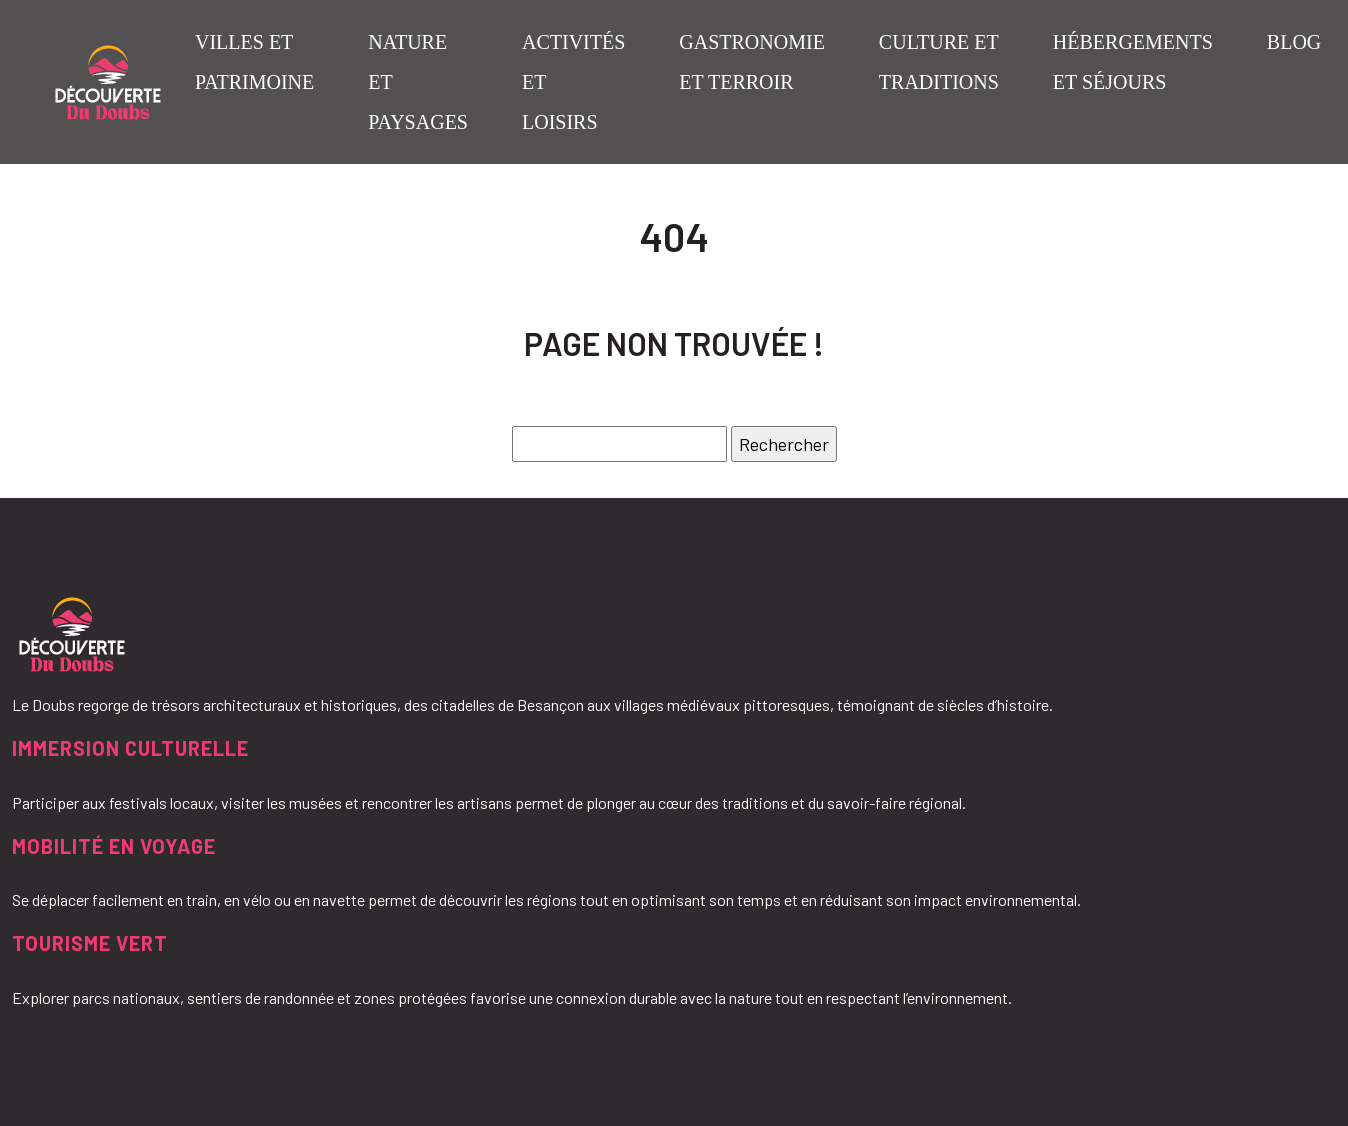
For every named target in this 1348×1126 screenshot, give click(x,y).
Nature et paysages (418, 82)
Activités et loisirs (573, 82)
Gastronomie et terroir (752, 62)
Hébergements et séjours (1133, 62)
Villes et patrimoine (254, 62)
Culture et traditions (939, 62)
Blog (1294, 42)
